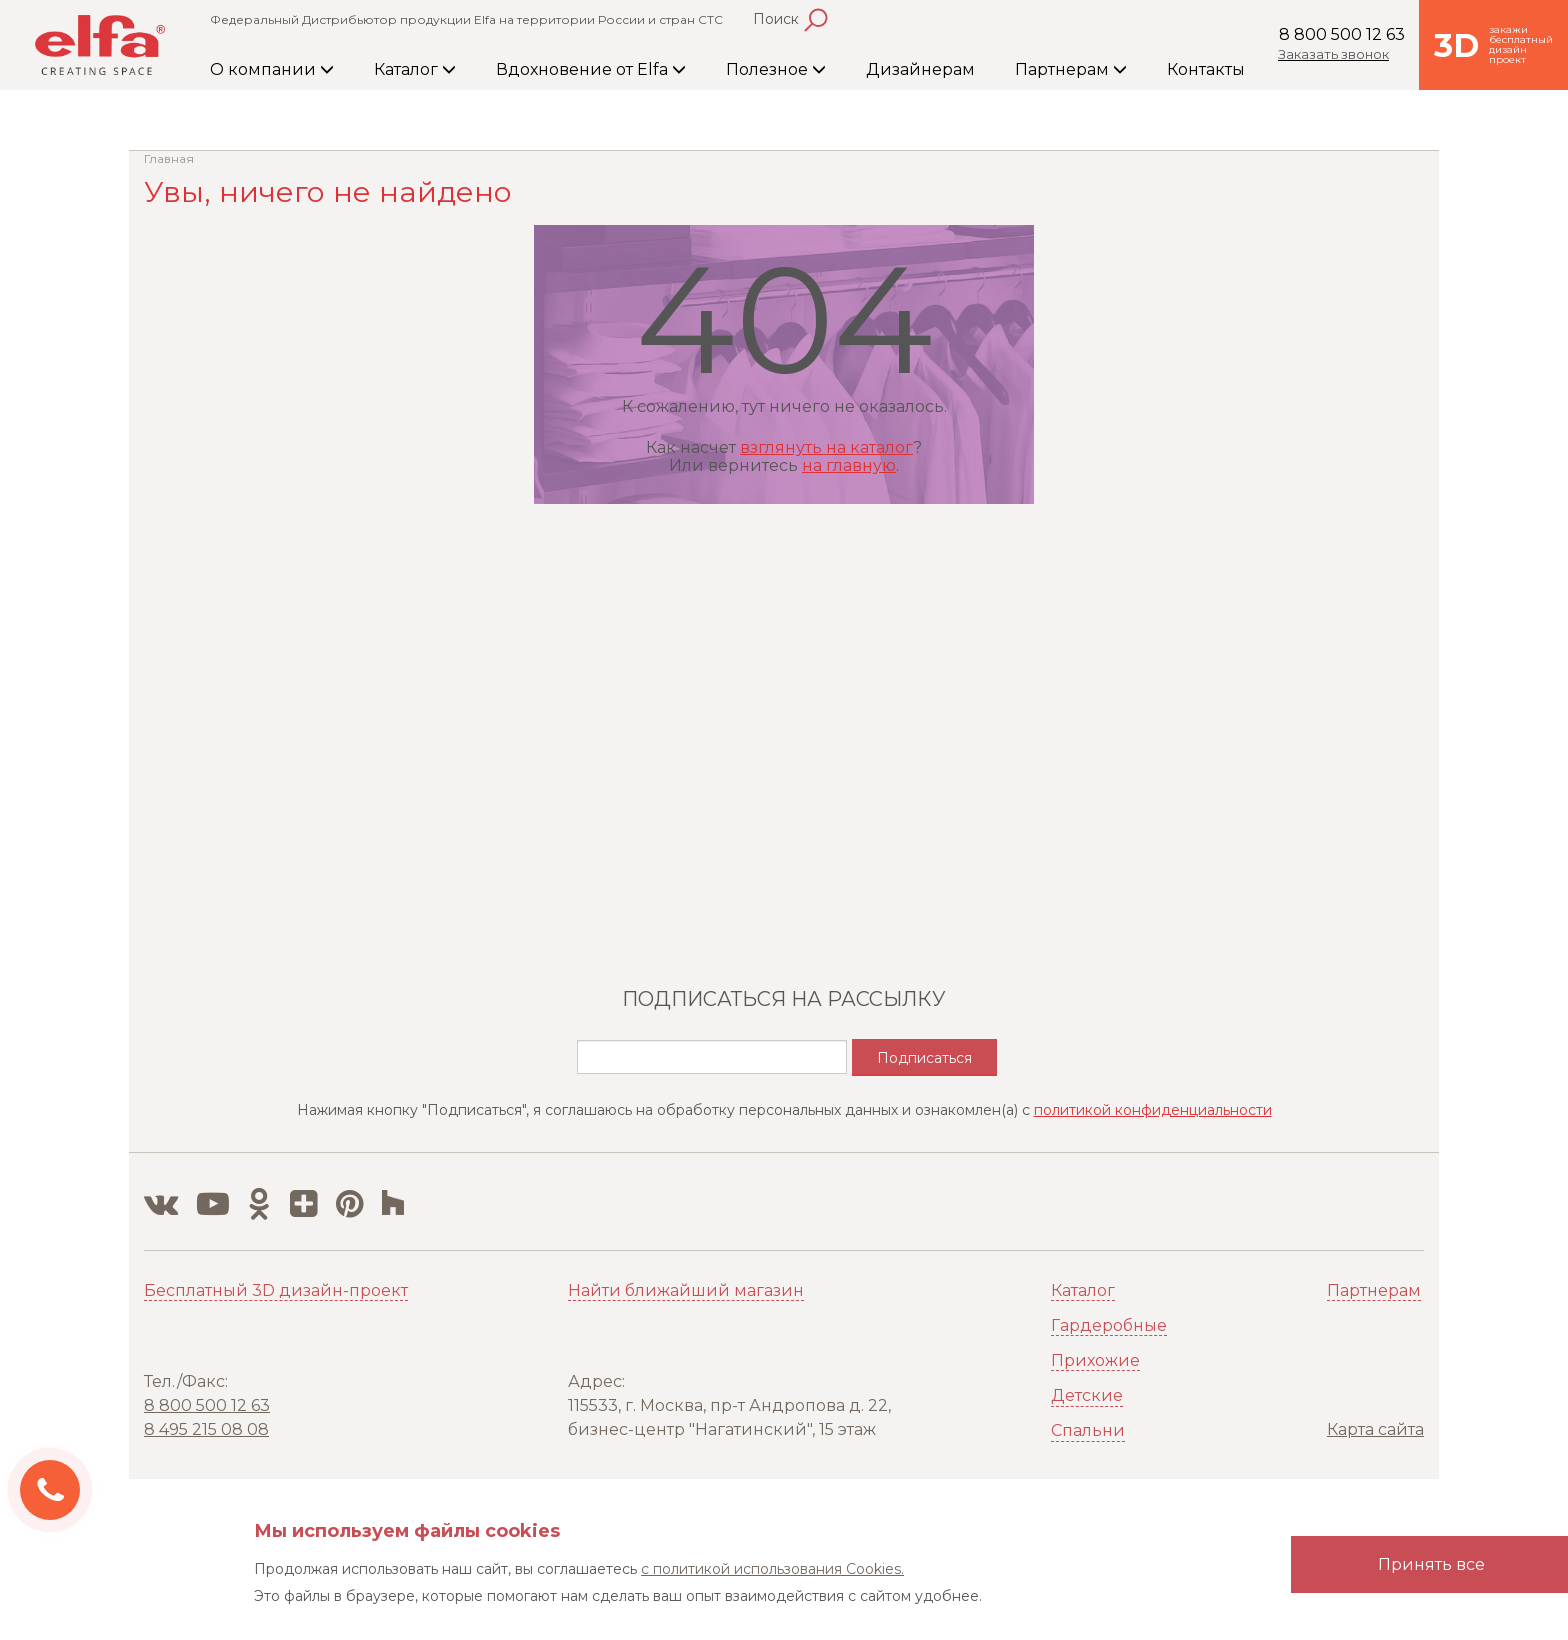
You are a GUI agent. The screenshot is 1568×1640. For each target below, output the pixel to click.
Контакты (1206, 69)
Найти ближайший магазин (686, 1290)
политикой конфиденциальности (1153, 1110)
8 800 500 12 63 (1342, 34)
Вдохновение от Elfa (591, 69)
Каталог (415, 69)
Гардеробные (1109, 1325)
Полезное (776, 69)
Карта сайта (1375, 1429)
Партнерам (1071, 69)
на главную (849, 465)
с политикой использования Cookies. (772, 1569)
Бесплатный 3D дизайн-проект (276, 1290)
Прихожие (1095, 1360)
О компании (272, 69)
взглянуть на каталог (826, 447)
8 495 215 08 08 (206, 1429)
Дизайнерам (920, 69)
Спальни (1088, 1430)
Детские (1087, 1395)
